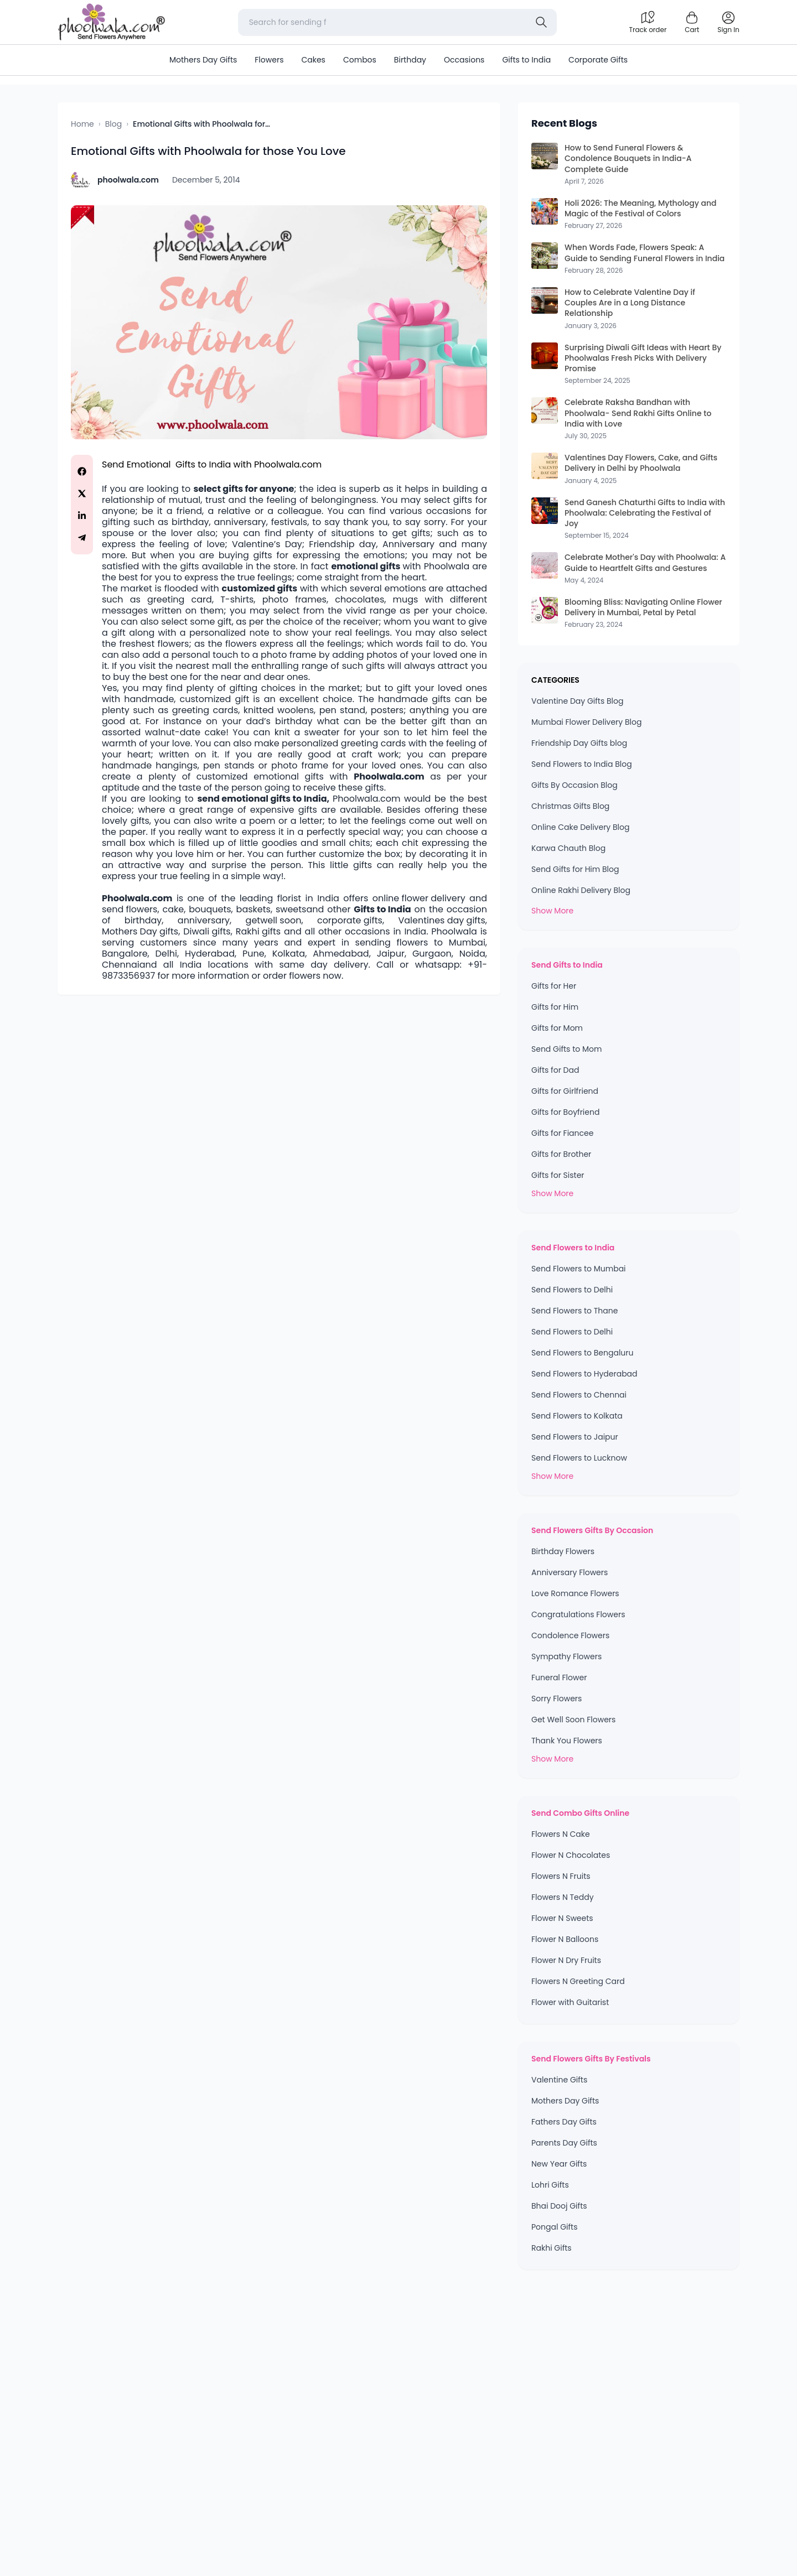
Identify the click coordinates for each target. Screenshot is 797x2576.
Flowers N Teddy (562, 1897)
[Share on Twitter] (82, 493)
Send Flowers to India (572, 1247)
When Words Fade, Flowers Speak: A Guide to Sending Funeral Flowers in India (644, 252)
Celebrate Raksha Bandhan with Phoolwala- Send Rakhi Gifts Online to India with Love (638, 413)
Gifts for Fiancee (562, 1133)
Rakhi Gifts (551, 2247)
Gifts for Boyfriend (565, 1112)
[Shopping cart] (692, 22)
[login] (728, 22)
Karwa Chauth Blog (568, 848)
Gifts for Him (554, 1006)
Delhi (166, 953)
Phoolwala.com (288, 464)
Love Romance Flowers (575, 1593)
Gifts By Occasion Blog (574, 785)
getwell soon (274, 920)
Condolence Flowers (570, 1635)
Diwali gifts (207, 931)
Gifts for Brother (561, 1154)
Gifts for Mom (557, 1027)
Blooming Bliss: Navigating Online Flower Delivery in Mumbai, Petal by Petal (643, 607)
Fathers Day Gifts (564, 2121)
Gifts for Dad (555, 1070)
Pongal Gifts (554, 2226)
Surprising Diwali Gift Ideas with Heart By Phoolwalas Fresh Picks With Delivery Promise (643, 358)
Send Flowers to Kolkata (577, 1415)
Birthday (410, 59)
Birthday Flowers (562, 1551)
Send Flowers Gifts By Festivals (591, 2059)
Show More (552, 910)
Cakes (313, 59)
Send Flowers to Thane (574, 1310)
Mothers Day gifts (140, 931)
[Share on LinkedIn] (82, 515)
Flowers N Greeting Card (578, 1981)
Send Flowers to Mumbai (578, 1268)
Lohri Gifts (550, 2184)
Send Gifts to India (567, 965)
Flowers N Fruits (561, 1876)
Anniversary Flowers (569, 1572)
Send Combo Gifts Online (580, 1813)
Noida (472, 953)
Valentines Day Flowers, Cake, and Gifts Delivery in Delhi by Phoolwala (641, 463)
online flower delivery (418, 898)
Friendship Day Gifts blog (579, 743)
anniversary (204, 920)
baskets (253, 909)
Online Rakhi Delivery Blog (580, 890)
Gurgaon (432, 953)
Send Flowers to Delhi (572, 1289)
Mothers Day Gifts (203, 59)
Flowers (269, 59)
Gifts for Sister (557, 1175)
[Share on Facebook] (82, 471)
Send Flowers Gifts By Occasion (592, 1530)
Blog (113, 123)
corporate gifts (349, 920)
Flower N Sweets (562, 1918)
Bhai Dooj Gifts (559, 2205)
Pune (253, 953)
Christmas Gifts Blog (570, 806)
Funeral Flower (559, 1677)
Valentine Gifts (559, 2079)
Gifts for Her (553, 985)
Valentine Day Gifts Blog (577, 701)
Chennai (120, 964)
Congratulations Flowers (578, 1614)
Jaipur (391, 953)
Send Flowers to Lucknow (579, 1457)
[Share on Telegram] (82, 538)
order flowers (291, 975)
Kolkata (288, 953)
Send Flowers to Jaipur (574, 1436)
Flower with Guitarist (570, 2002)
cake (173, 909)
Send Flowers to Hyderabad (584, 1373)
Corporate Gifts (598, 59)
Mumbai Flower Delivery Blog (586, 722)
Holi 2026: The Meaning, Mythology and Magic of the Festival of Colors (641, 208)
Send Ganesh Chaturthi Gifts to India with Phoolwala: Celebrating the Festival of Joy (645, 513)
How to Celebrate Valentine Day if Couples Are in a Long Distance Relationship (630, 303)
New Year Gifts (559, 2163)
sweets (291, 909)
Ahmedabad (341, 953)
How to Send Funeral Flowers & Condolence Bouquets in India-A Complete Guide (628, 159)
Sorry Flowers (556, 1698)
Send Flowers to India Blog (581, 764)
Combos (359, 59)
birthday (143, 920)
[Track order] (647, 22)
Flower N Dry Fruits (566, 1960)
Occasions (464, 59)
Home (82, 123)
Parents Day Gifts (564, 2142)
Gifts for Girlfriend (564, 1091)
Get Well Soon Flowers (573, 1719)
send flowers (129, 909)
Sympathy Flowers (566, 1656)
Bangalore (125, 953)
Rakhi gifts (258, 931)
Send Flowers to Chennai (579, 1394)
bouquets (210, 909)
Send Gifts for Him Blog (575, 869)
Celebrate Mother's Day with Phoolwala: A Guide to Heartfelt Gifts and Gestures (645, 562)
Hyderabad (210, 953)
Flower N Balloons (564, 1939)
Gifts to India (526, 59)
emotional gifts (365, 566)
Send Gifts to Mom (566, 1049)
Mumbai (467, 942)
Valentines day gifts (441, 920)
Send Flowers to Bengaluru (582, 1352)
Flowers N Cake (560, 1834)
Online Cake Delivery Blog (580, 827)
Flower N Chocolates (570, 1855)
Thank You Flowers (566, 1740)
